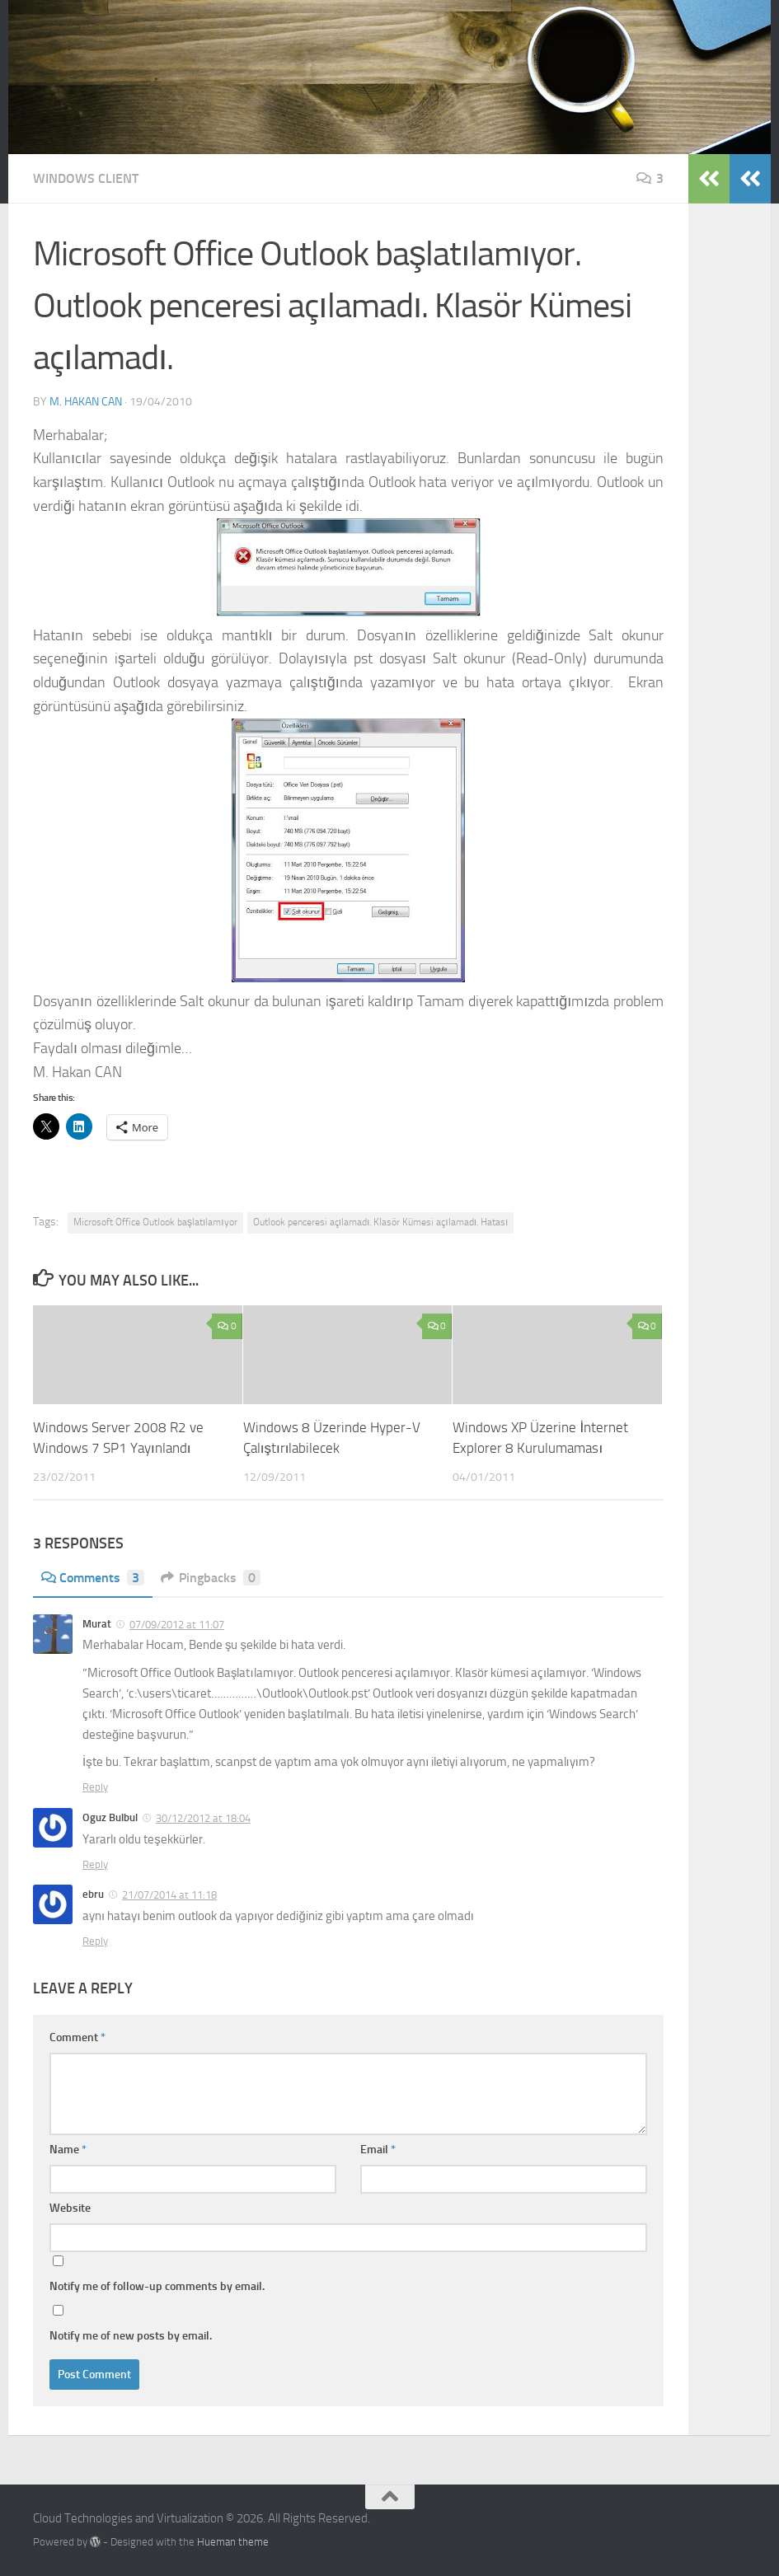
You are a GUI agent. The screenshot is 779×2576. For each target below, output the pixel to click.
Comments (92, 1577)
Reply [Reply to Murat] (95, 1787)
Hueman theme (233, 2542)
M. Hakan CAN (85, 402)
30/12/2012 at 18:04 (203, 1818)
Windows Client (85, 178)
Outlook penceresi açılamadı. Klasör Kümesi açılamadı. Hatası (381, 1222)
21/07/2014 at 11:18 (169, 1895)
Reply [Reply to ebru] (95, 1941)
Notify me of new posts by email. (130, 2336)
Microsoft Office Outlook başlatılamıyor (155, 1222)
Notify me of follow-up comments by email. (157, 2286)
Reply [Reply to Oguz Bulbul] (95, 1864)
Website (70, 2208)
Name (68, 2150)
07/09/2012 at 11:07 (176, 1624)
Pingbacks (210, 1577)
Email (378, 2150)
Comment (77, 2037)
